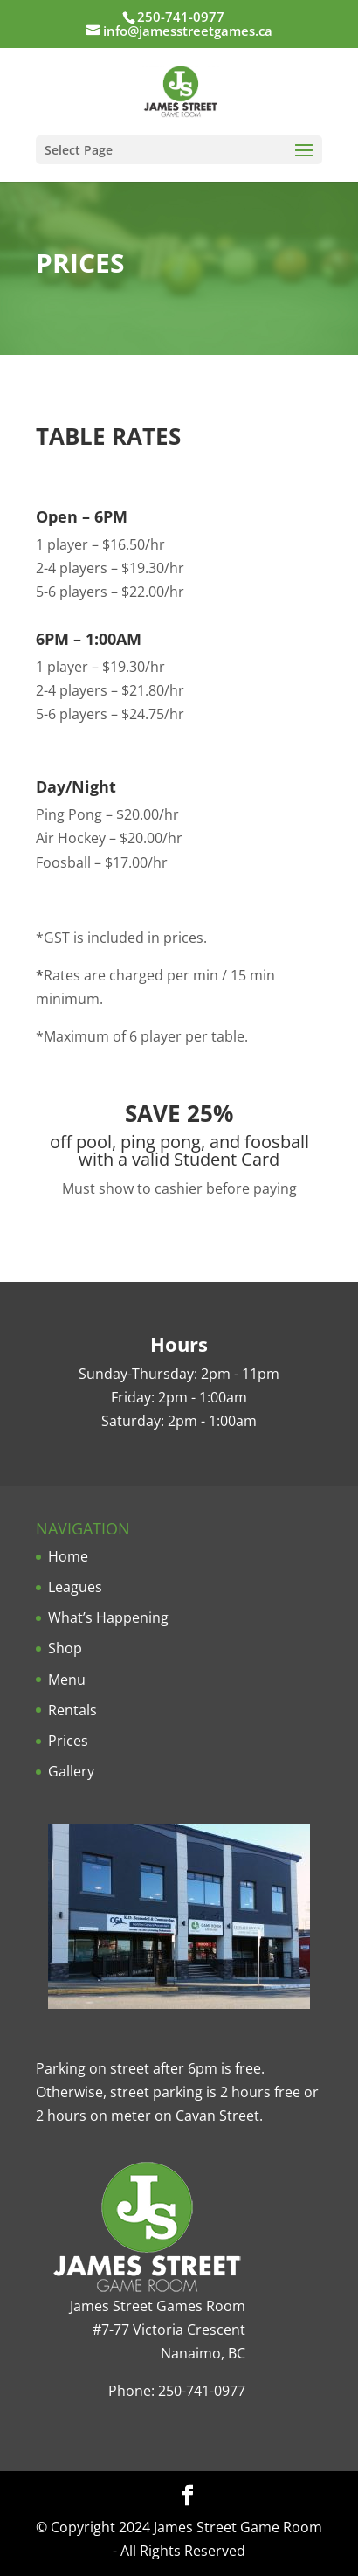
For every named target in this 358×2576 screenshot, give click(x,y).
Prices (68, 1740)
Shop (65, 1648)
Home (68, 1556)
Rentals (72, 1710)
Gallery (71, 1771)
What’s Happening (108, 1617)
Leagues (75, 1586)
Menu (67, 1679)
